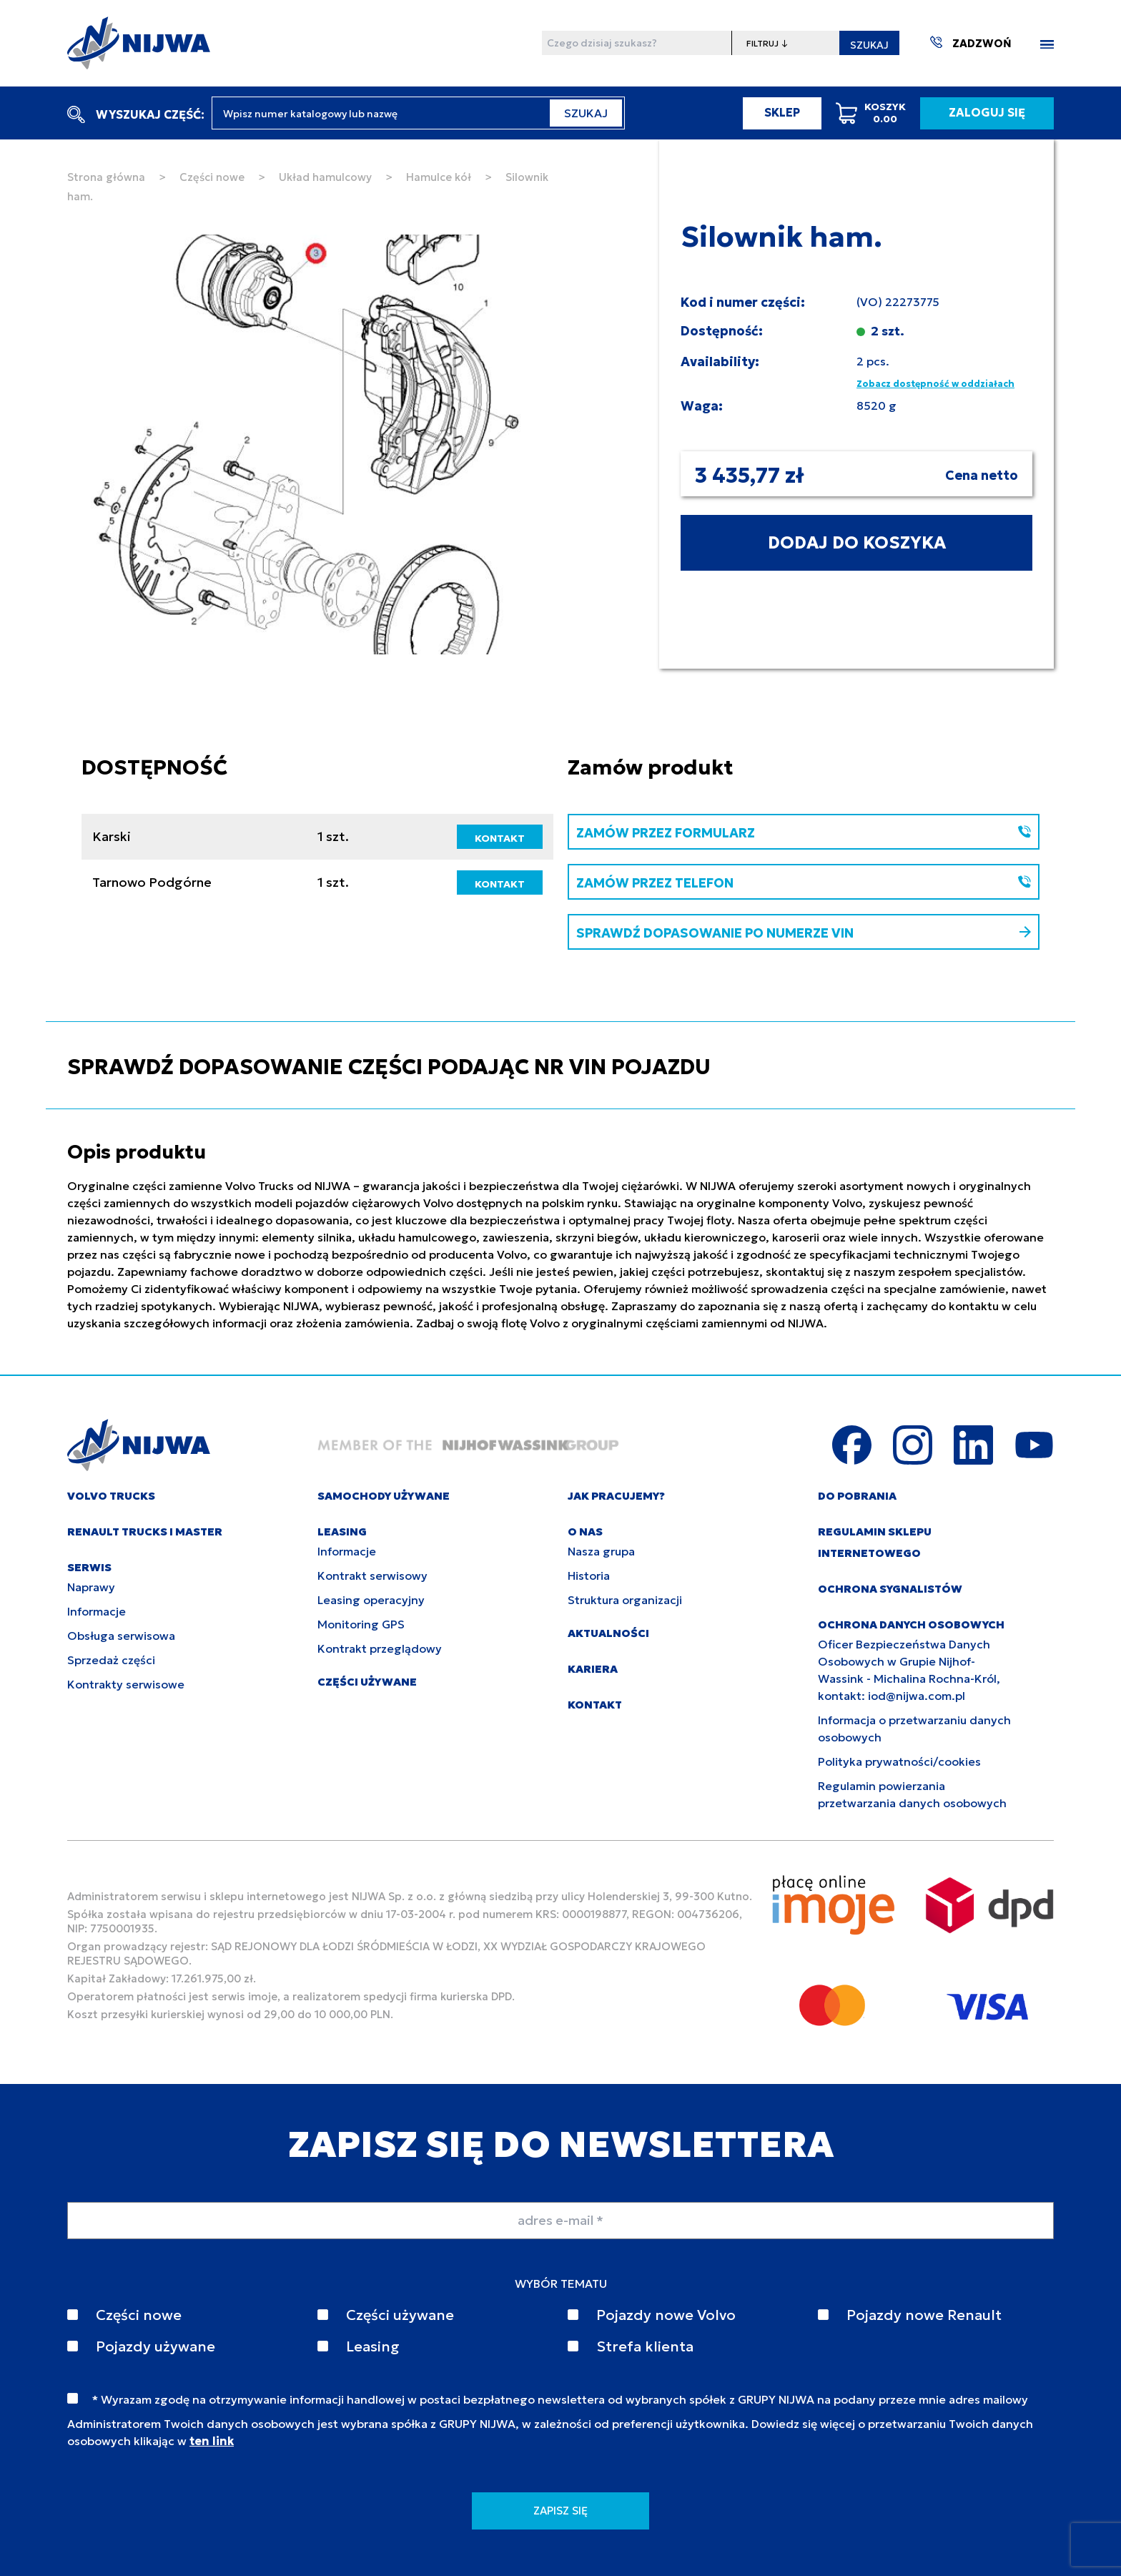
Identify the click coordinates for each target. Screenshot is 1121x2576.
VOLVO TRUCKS (111, 1496)
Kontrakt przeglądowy (379, 1648)
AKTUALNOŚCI (608, 1633)
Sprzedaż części (111, 1660)
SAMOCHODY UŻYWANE (383, 1496)
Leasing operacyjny (371, 1600)
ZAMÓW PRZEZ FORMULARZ (803, 833)
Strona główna (106, 177)
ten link (211, 2441)
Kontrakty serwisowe (125, 1684)
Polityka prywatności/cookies (899, 1761)
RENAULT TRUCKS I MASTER (144, 1531)
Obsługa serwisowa (121, 1635)
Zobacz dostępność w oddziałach (935, 383)
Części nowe (212, 177)
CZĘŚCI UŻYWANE (367, 1681)
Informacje (96, 1611)
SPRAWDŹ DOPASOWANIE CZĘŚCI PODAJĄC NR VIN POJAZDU (389, 1066)
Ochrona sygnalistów (890, 1589)
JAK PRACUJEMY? (616, 1496)
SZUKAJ (869, 45)
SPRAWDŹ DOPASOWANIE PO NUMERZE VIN (803, 933)
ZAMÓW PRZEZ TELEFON (803, 883)
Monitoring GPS (361, 1624)
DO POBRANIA (857, 1496)
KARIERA (593, 1669)
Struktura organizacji (625, 1600)
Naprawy (91, 1587)
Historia (589, 1575)
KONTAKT (500, 838)
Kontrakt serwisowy (372, 1575)
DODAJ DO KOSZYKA (857, 543)
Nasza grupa (601, 1551)
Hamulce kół (438, 177)
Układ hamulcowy (325, 177)
